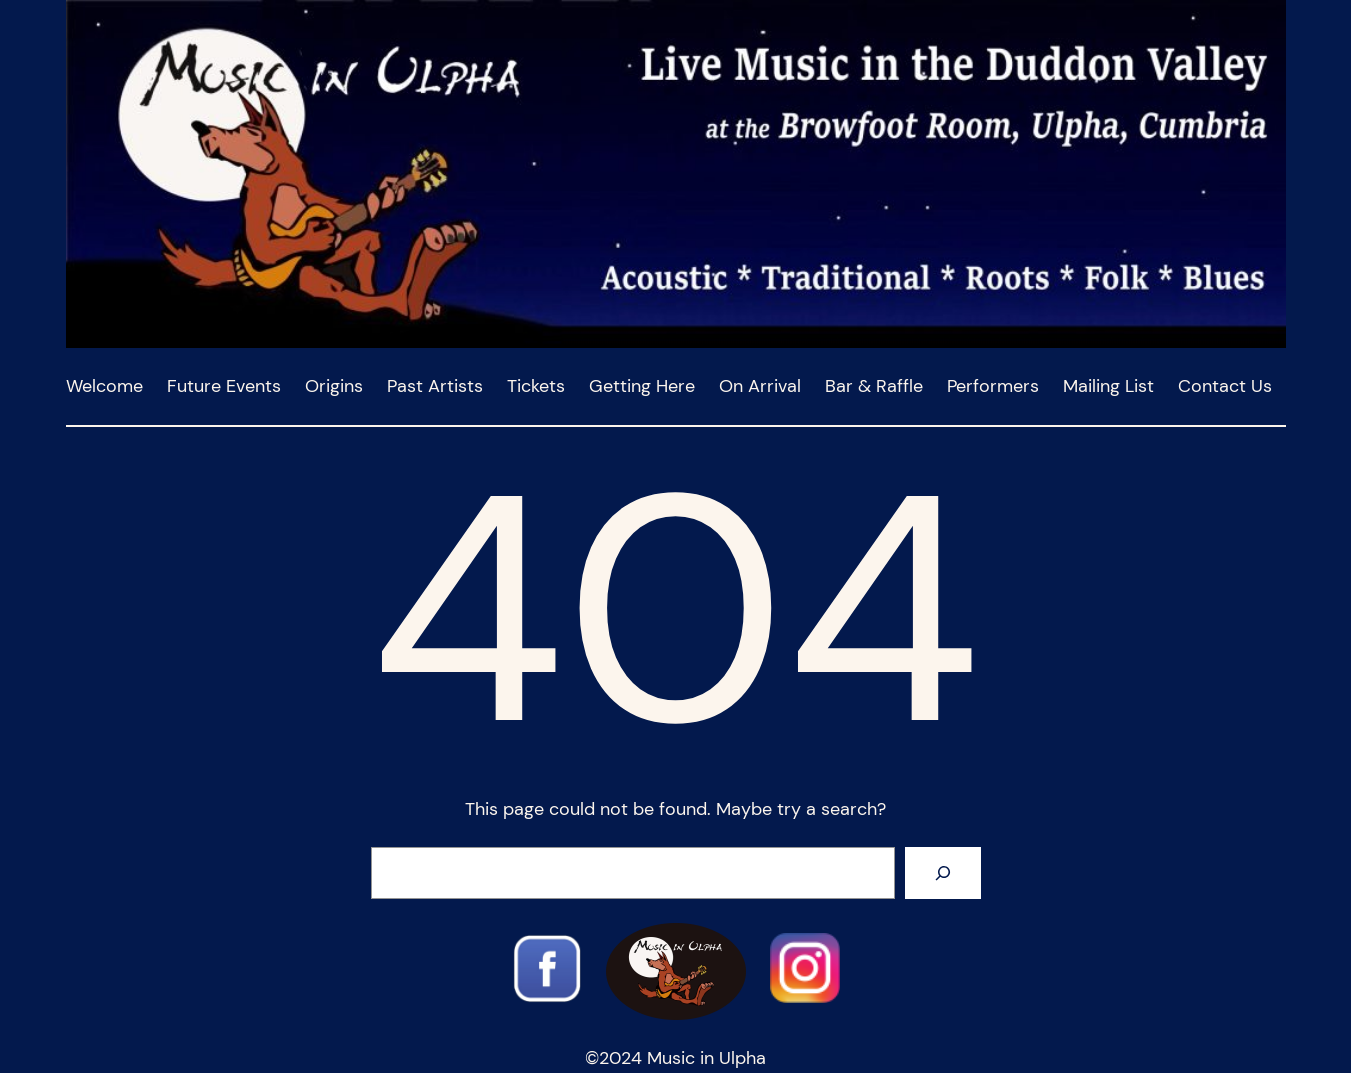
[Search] (943, 873)
